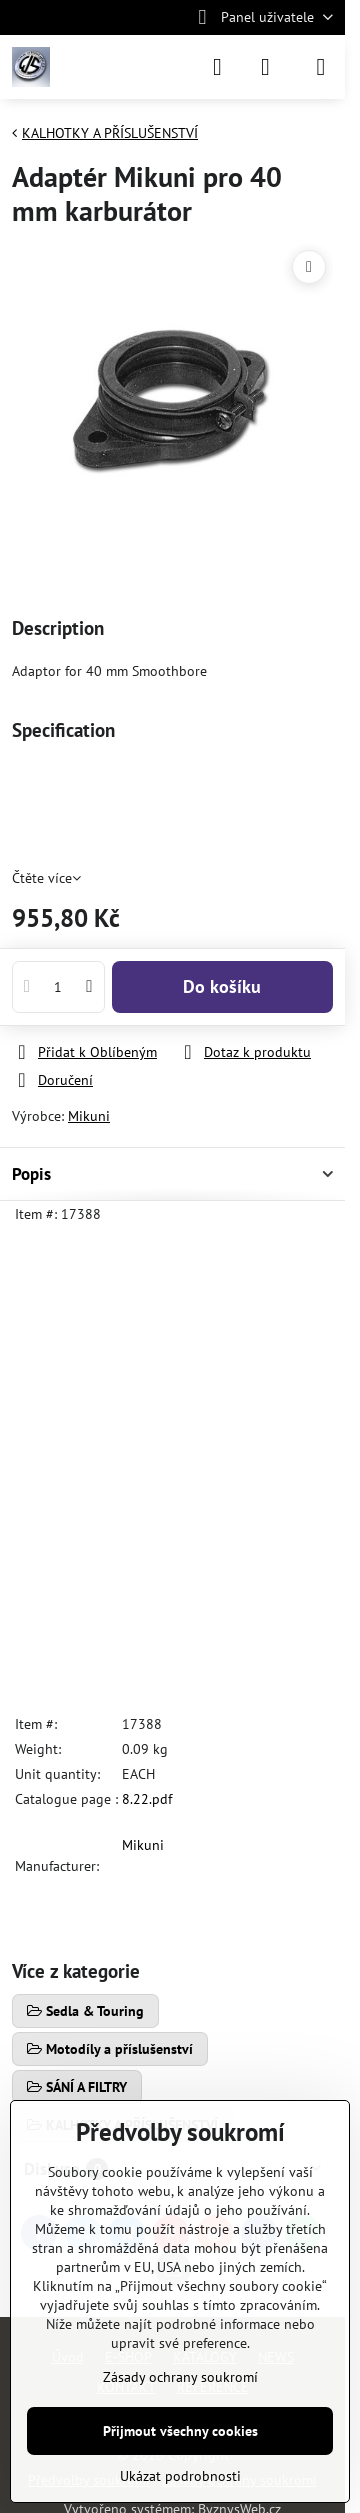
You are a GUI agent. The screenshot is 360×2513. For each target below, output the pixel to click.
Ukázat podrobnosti (180, 2476)
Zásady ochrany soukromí (180, 2377)
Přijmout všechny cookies (180, 2431)
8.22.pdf (147, 1799)
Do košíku (222, 986)
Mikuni (89, 1116)
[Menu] (321, 67)
